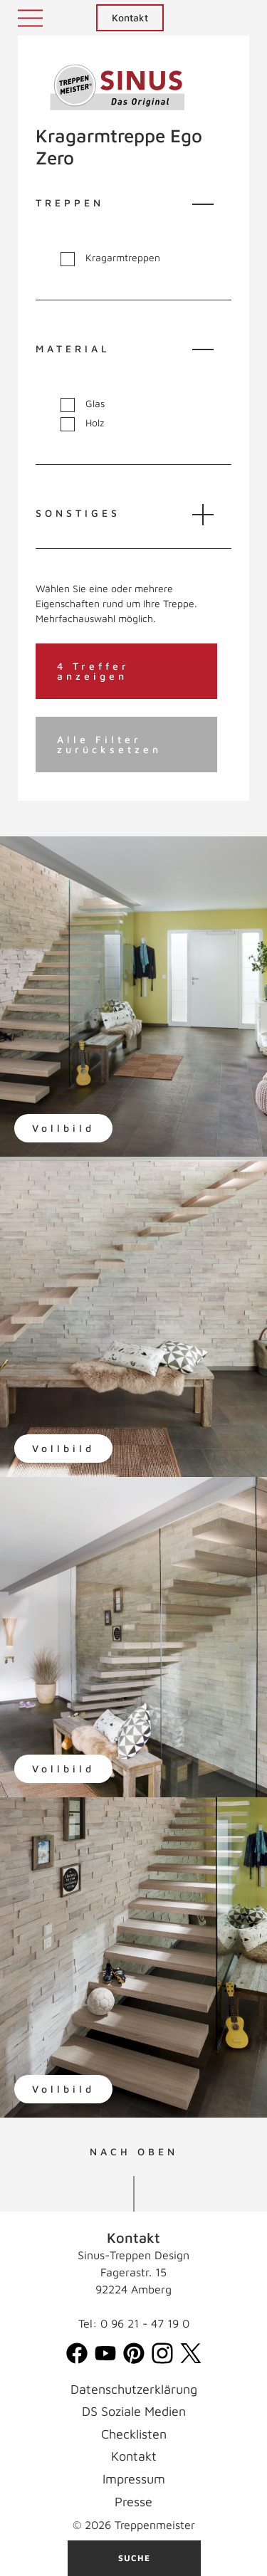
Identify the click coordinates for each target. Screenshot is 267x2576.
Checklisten (134, 2434)
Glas (83, 404)
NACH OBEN (134, 2151)
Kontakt (130, 17)
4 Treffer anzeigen (93, 671)
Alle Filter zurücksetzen (109, 744)
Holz (82, 423)
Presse (133, 2501)
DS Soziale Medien (134, 2411)
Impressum (134, 2478)
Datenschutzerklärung (133, 2389)
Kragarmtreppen (110, 258)
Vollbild (63, 1128)
